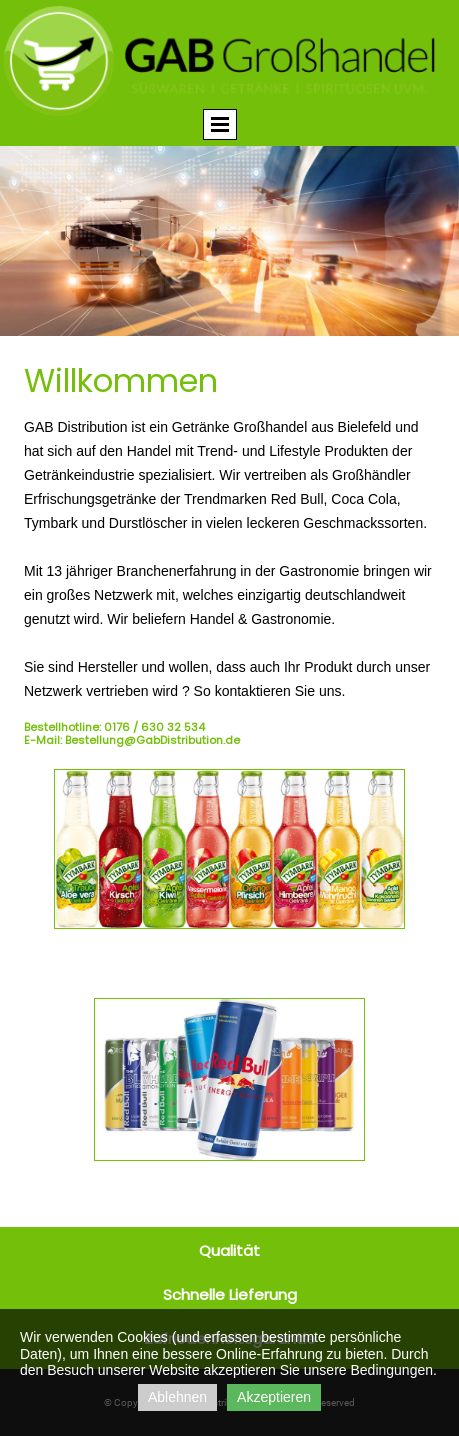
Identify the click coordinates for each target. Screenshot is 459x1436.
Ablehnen (177, 1397)
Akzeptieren (274, 1397)
